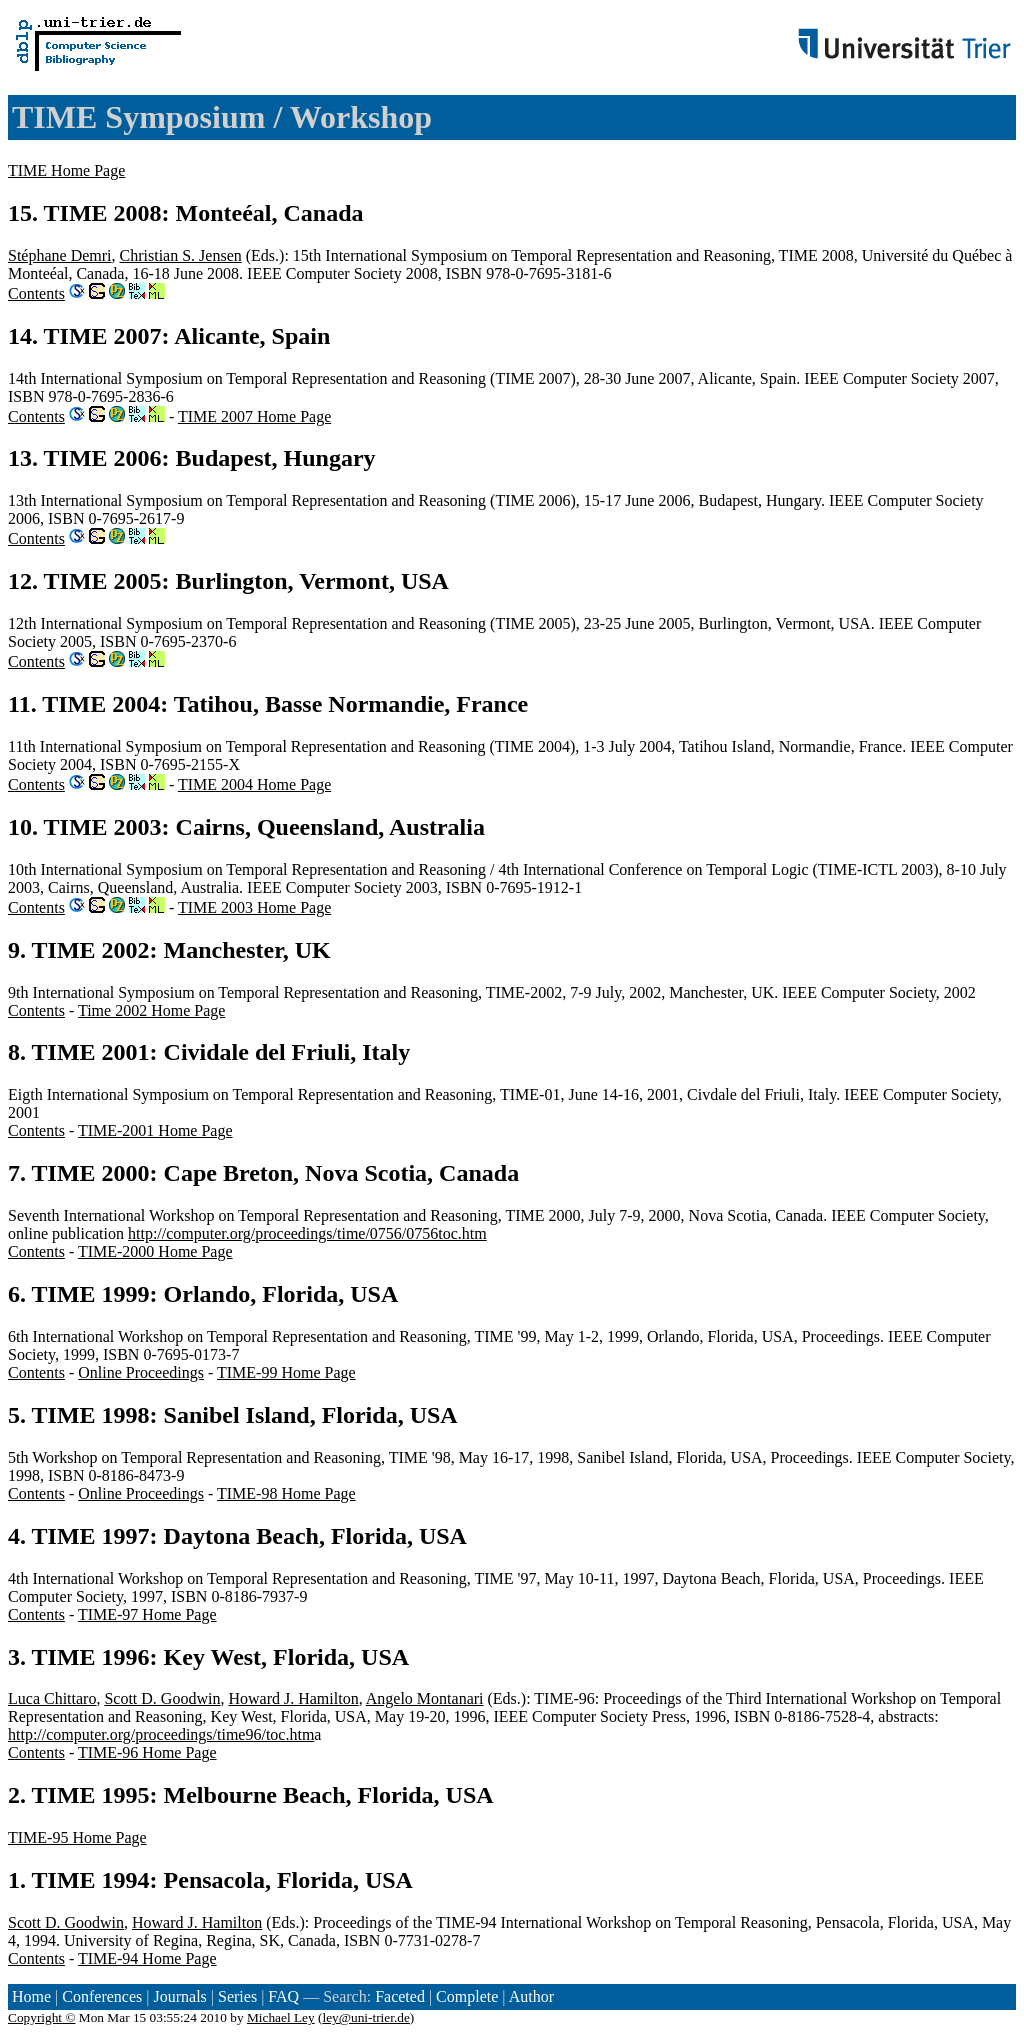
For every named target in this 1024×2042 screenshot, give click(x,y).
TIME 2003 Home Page (254, 907)
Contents (36, 293)
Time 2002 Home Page (151, 1010)
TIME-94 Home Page (147, 1958)
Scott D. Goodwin (162, 1698)
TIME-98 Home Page (286, 1493)
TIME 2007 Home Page (254, 416)
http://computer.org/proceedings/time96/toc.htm (161, 1734)
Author (531, 1996)
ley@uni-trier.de (365, 2017)
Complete (467, 1996)
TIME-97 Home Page (147, 1614)
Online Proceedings (141, 1372)
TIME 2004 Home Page (254, 784)
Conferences (102, 1996)
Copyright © (42, 2017)
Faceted (400, 1996)
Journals (179, 1996)
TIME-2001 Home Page (155, 1130)
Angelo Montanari (425, 1698)
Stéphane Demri (60, 255)
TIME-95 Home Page (77, 1837)
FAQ (283, 1996)
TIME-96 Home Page (147, 1752)
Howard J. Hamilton (293, 1698)
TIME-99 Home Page (286, 1372)
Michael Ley (281, 2017)
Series (237, 1996)
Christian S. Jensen (181, 255)
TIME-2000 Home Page (155, 1251)
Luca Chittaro (52, 1698)
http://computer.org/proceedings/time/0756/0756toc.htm (307, 1233)
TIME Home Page (66, 170)
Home (31, 1996)
